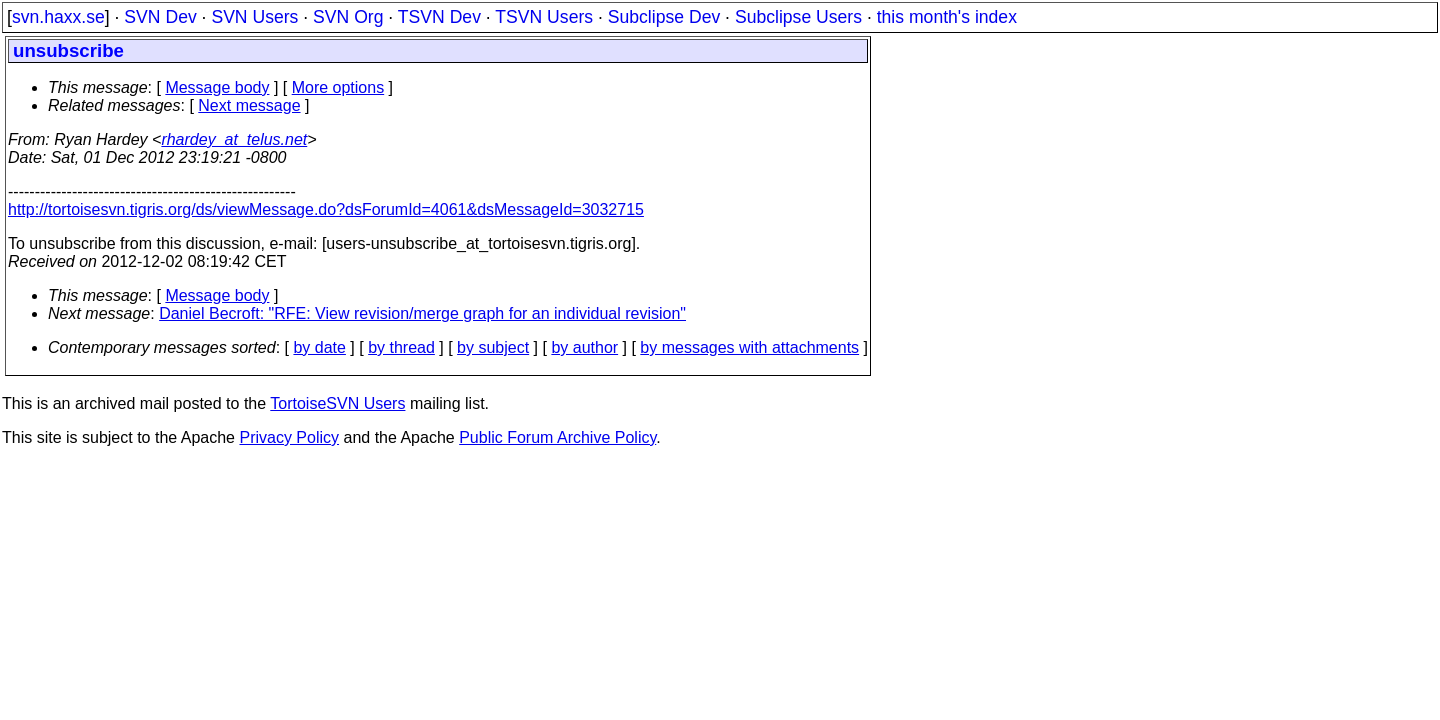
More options (338, 87)
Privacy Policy (289, 437)
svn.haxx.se (58, 17)
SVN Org (348, 17)
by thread (401, 347)
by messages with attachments (749, 347)
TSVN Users (544, 17)
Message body (217, 87)
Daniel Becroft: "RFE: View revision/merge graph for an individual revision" (422, 313)
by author (584, 347)
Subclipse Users (798, 17)
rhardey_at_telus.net (234, 139)
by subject (493, 347)
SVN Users (254, 17)
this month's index (947, 17)
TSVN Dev (439, 17)
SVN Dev (160, 17)
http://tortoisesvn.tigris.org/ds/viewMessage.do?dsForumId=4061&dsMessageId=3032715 (326, 209)
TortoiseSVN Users (337, 403)
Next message (249, 105)
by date (319, 347)
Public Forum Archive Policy (557, 437)
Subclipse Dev (664, 17)
